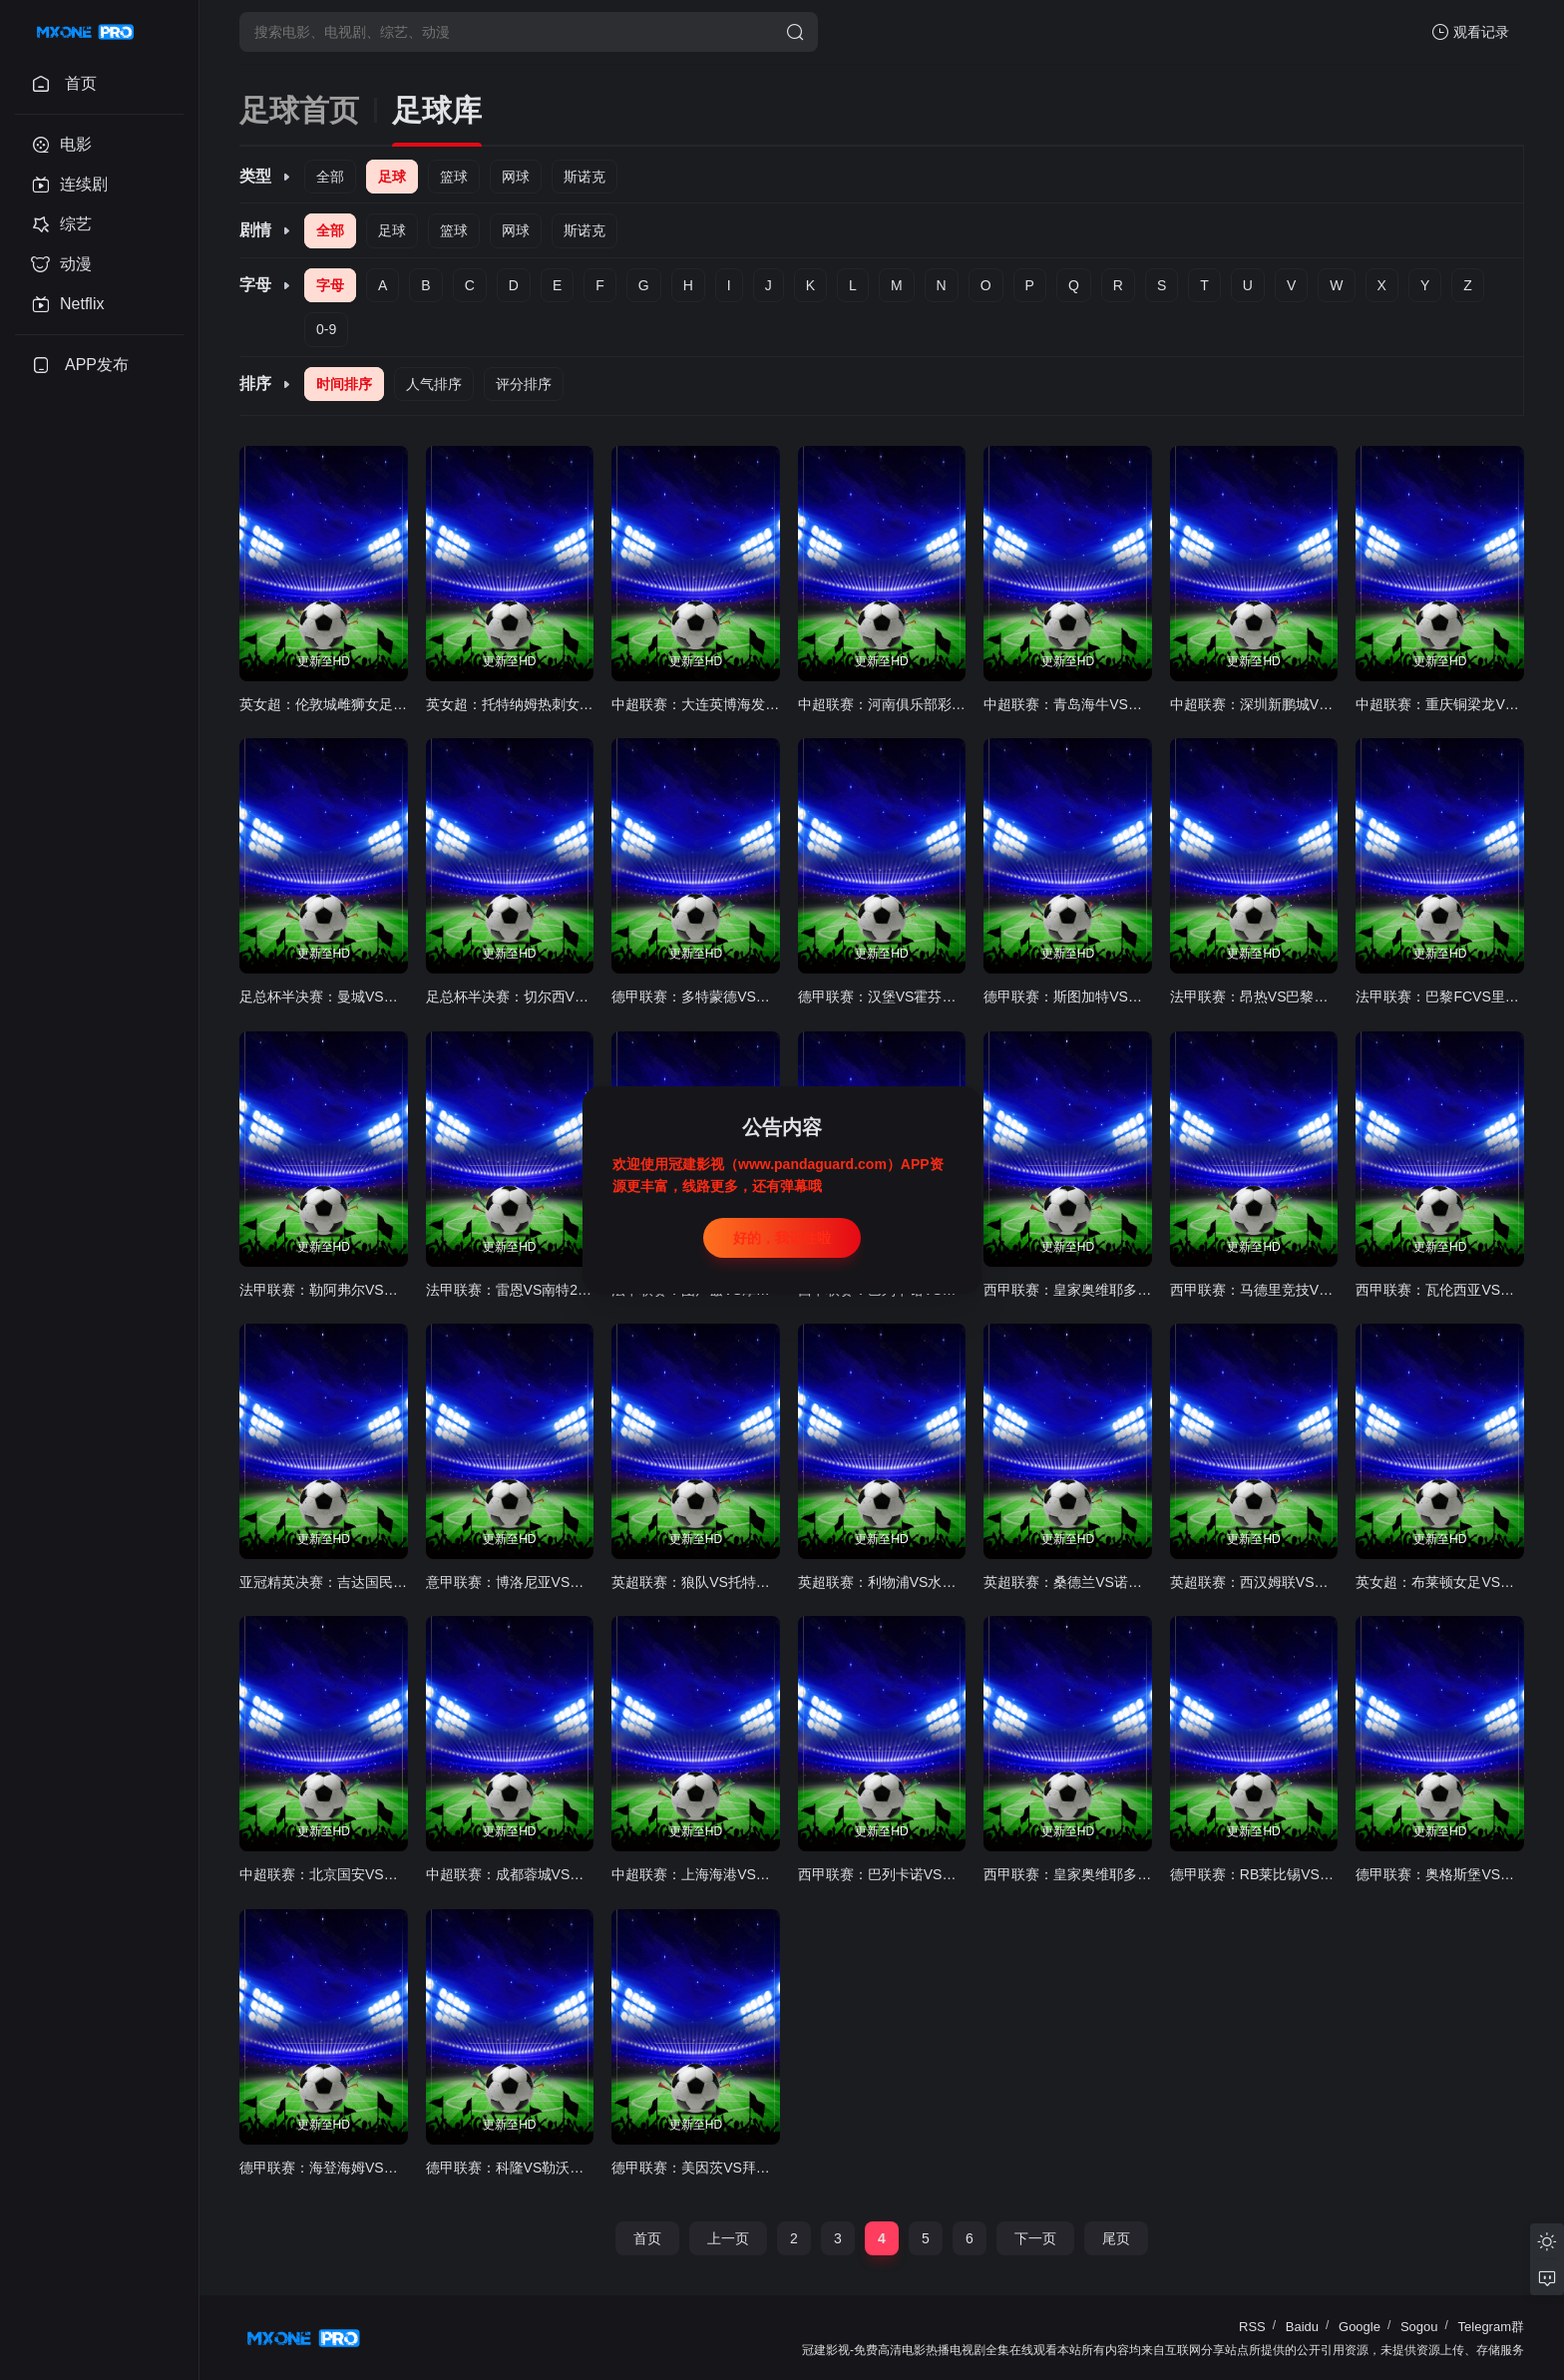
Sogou (1419, 2326)
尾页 (1116, 2238)
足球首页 (299, 110)
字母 (330, 285)
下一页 (1035, 2238)
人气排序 (434, 384)
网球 (516, 177)
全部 (330, 177)
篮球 (454, 177)
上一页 (728, 2238)
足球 (392, 177)
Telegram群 (1491, 2326)
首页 (647, 2238)
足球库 (437, 110)
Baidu (1302, 2326)
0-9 (326, 329)
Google (1359, 2326)
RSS (1252, 2326)
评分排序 (524, 384)
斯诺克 (584, 177)
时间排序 (344, 384)
